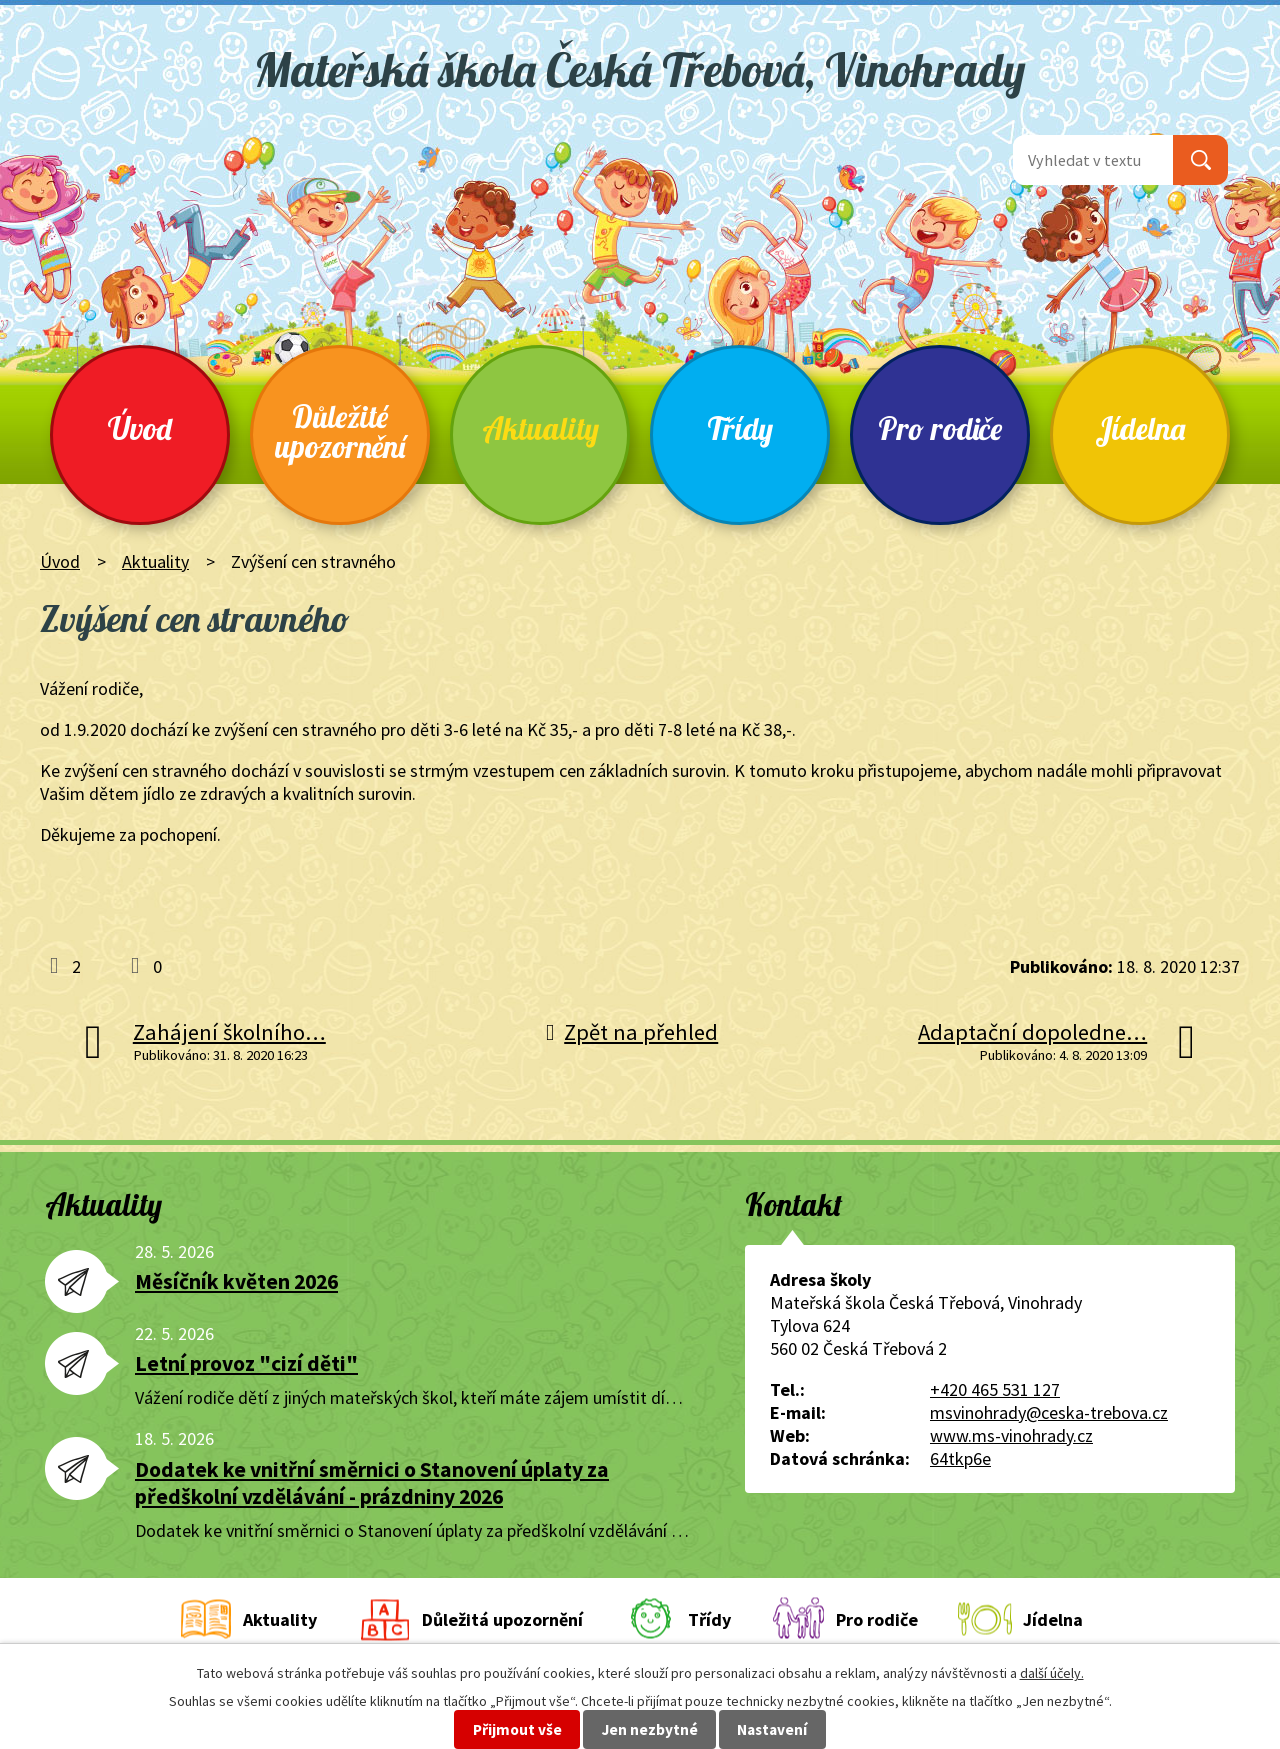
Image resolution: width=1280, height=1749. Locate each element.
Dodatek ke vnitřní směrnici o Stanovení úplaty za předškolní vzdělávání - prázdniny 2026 (372, 1483)
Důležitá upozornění (502, 1619)
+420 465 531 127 (995, 1389)
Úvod (140, 428)
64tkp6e (960, 1458)
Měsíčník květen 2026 (236, 1281)
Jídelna (1140, 428)
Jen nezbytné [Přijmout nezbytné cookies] (650, 1729)
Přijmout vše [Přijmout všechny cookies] (517, 1729)
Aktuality (540, 428)
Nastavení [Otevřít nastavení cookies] (772, 1729)
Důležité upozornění (340, 431)
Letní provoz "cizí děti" (246, 1363)
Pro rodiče (940, 428)
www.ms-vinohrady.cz (1011, 1435)
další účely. (1052, 1673)
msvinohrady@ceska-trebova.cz (1049, 1412)
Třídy (740, 428)
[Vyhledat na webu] (1093, 160)
